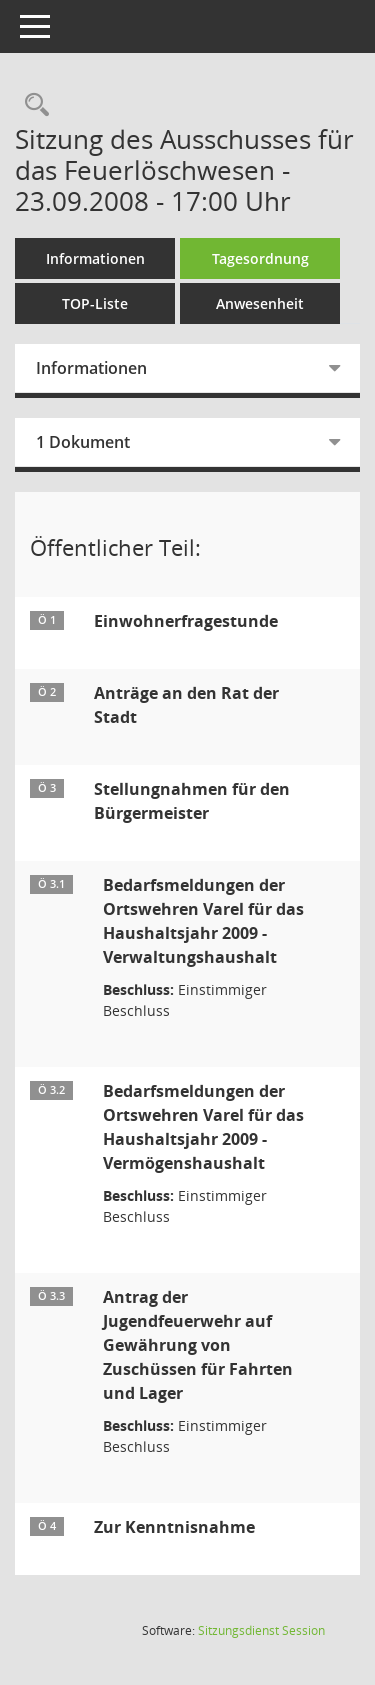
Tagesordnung (260, 258)
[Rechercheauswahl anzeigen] (32, 105)
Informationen (95, 258)
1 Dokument (83, 442)
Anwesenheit (260, 303)
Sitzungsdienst (261, 1630)
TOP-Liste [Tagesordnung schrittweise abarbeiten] (95, 303)
